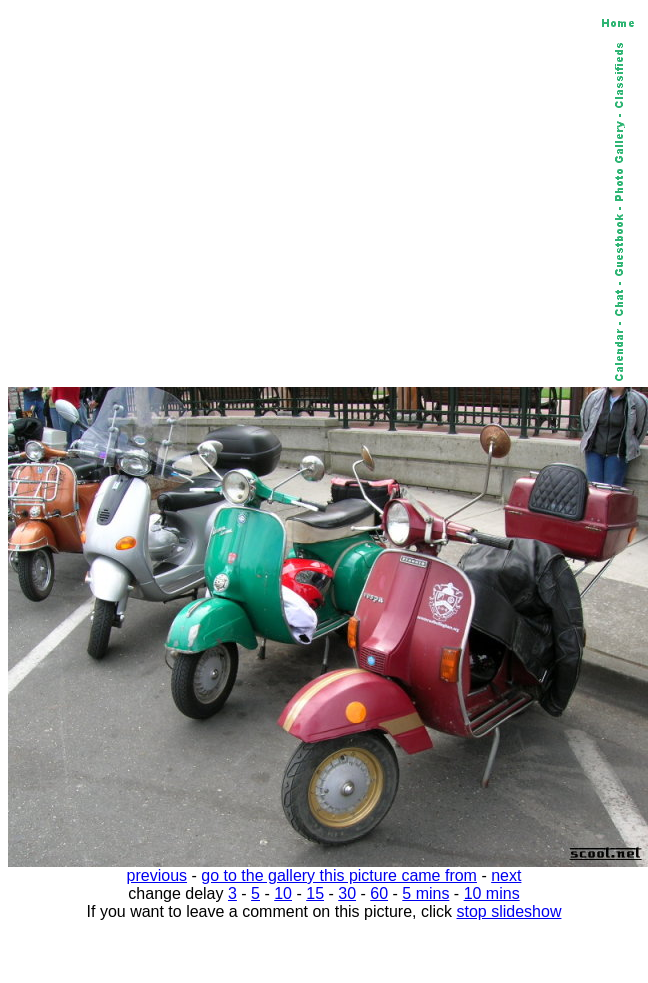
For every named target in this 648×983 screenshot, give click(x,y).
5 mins (425, 893)
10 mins (492, 893)
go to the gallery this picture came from (339, 875)
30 (347, 893)
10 (283, 893)
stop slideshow (509, 911)
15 (315, 893)
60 (379, 893)
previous (157, 875)
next (506, 875)
